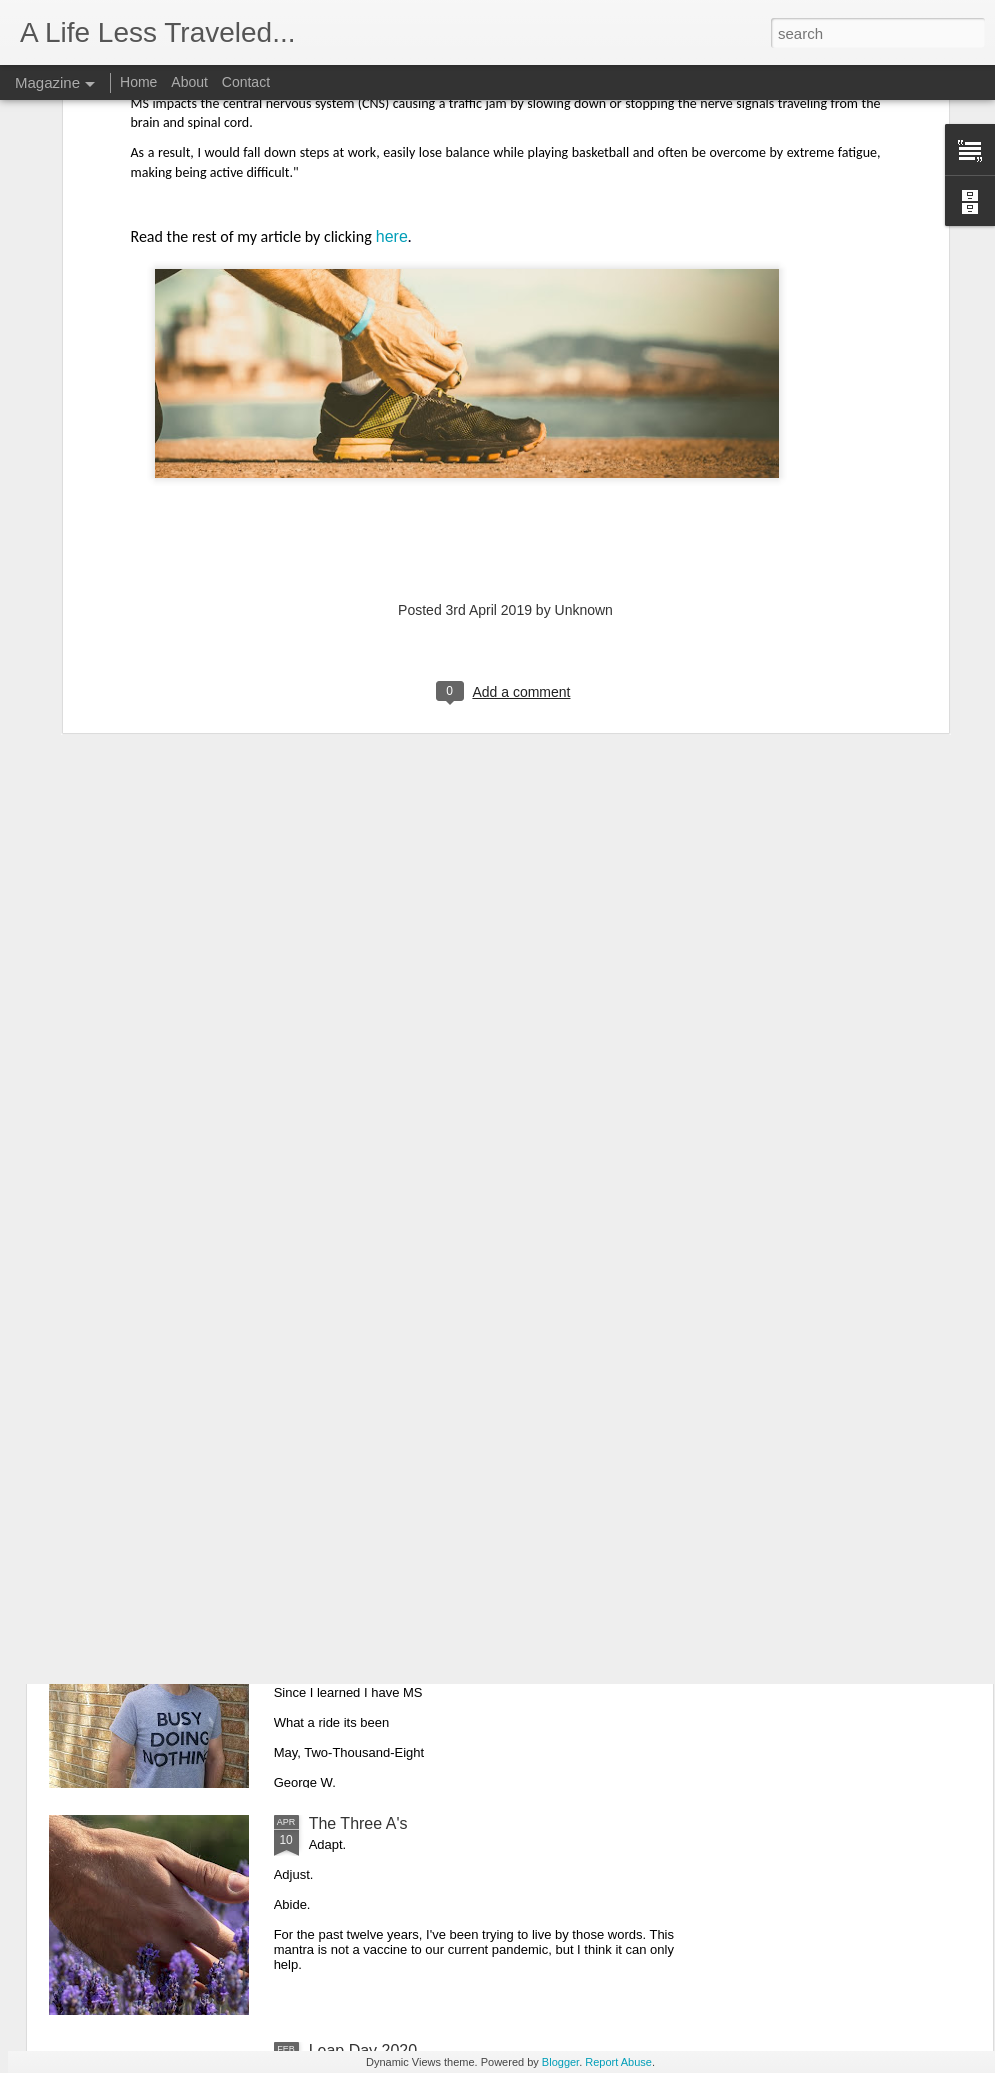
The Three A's (358, 1823)
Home (138, 82)
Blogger (560, 2062)
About (189, 82)
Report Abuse (618, 2062)
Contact (246, 82)
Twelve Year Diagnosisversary (415, 1596)
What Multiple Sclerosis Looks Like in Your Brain (480, 1369)
